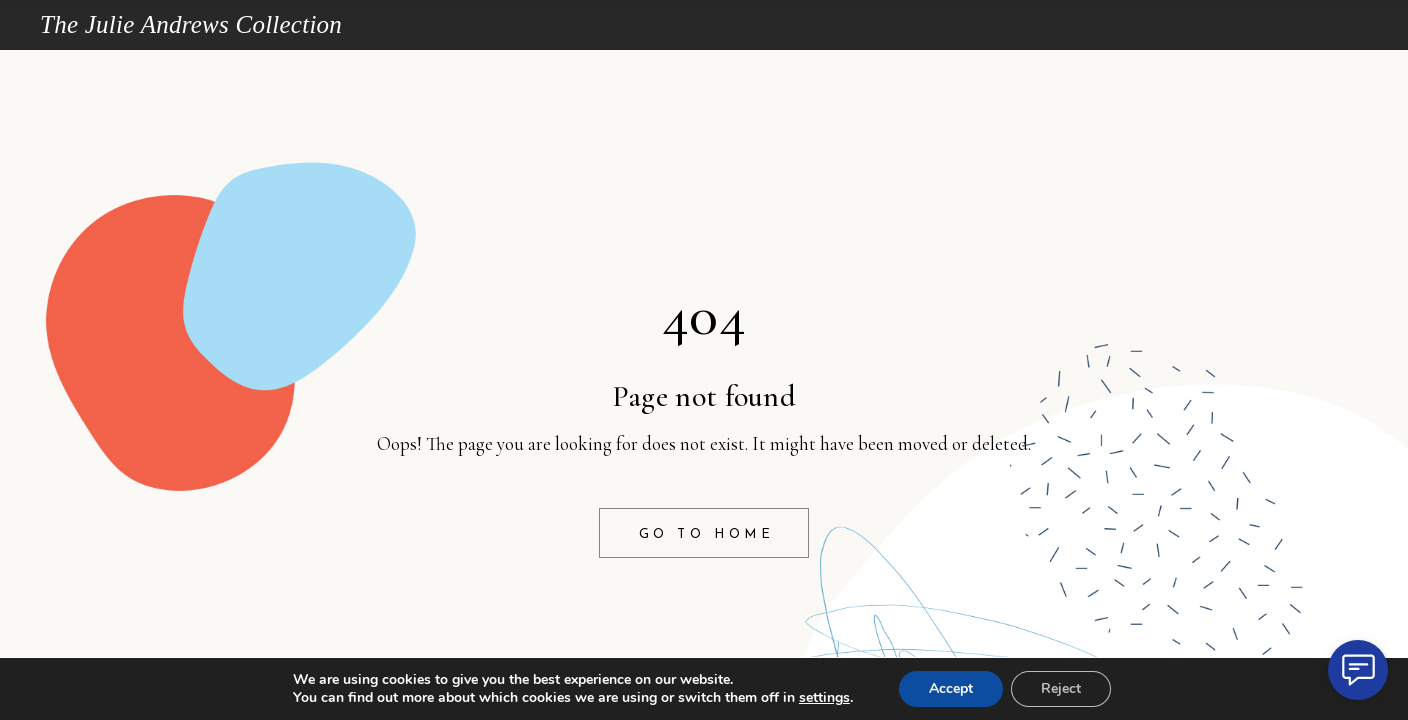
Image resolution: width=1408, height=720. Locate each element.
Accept (951, 688)
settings (824, 698)
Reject (1061, 688)
